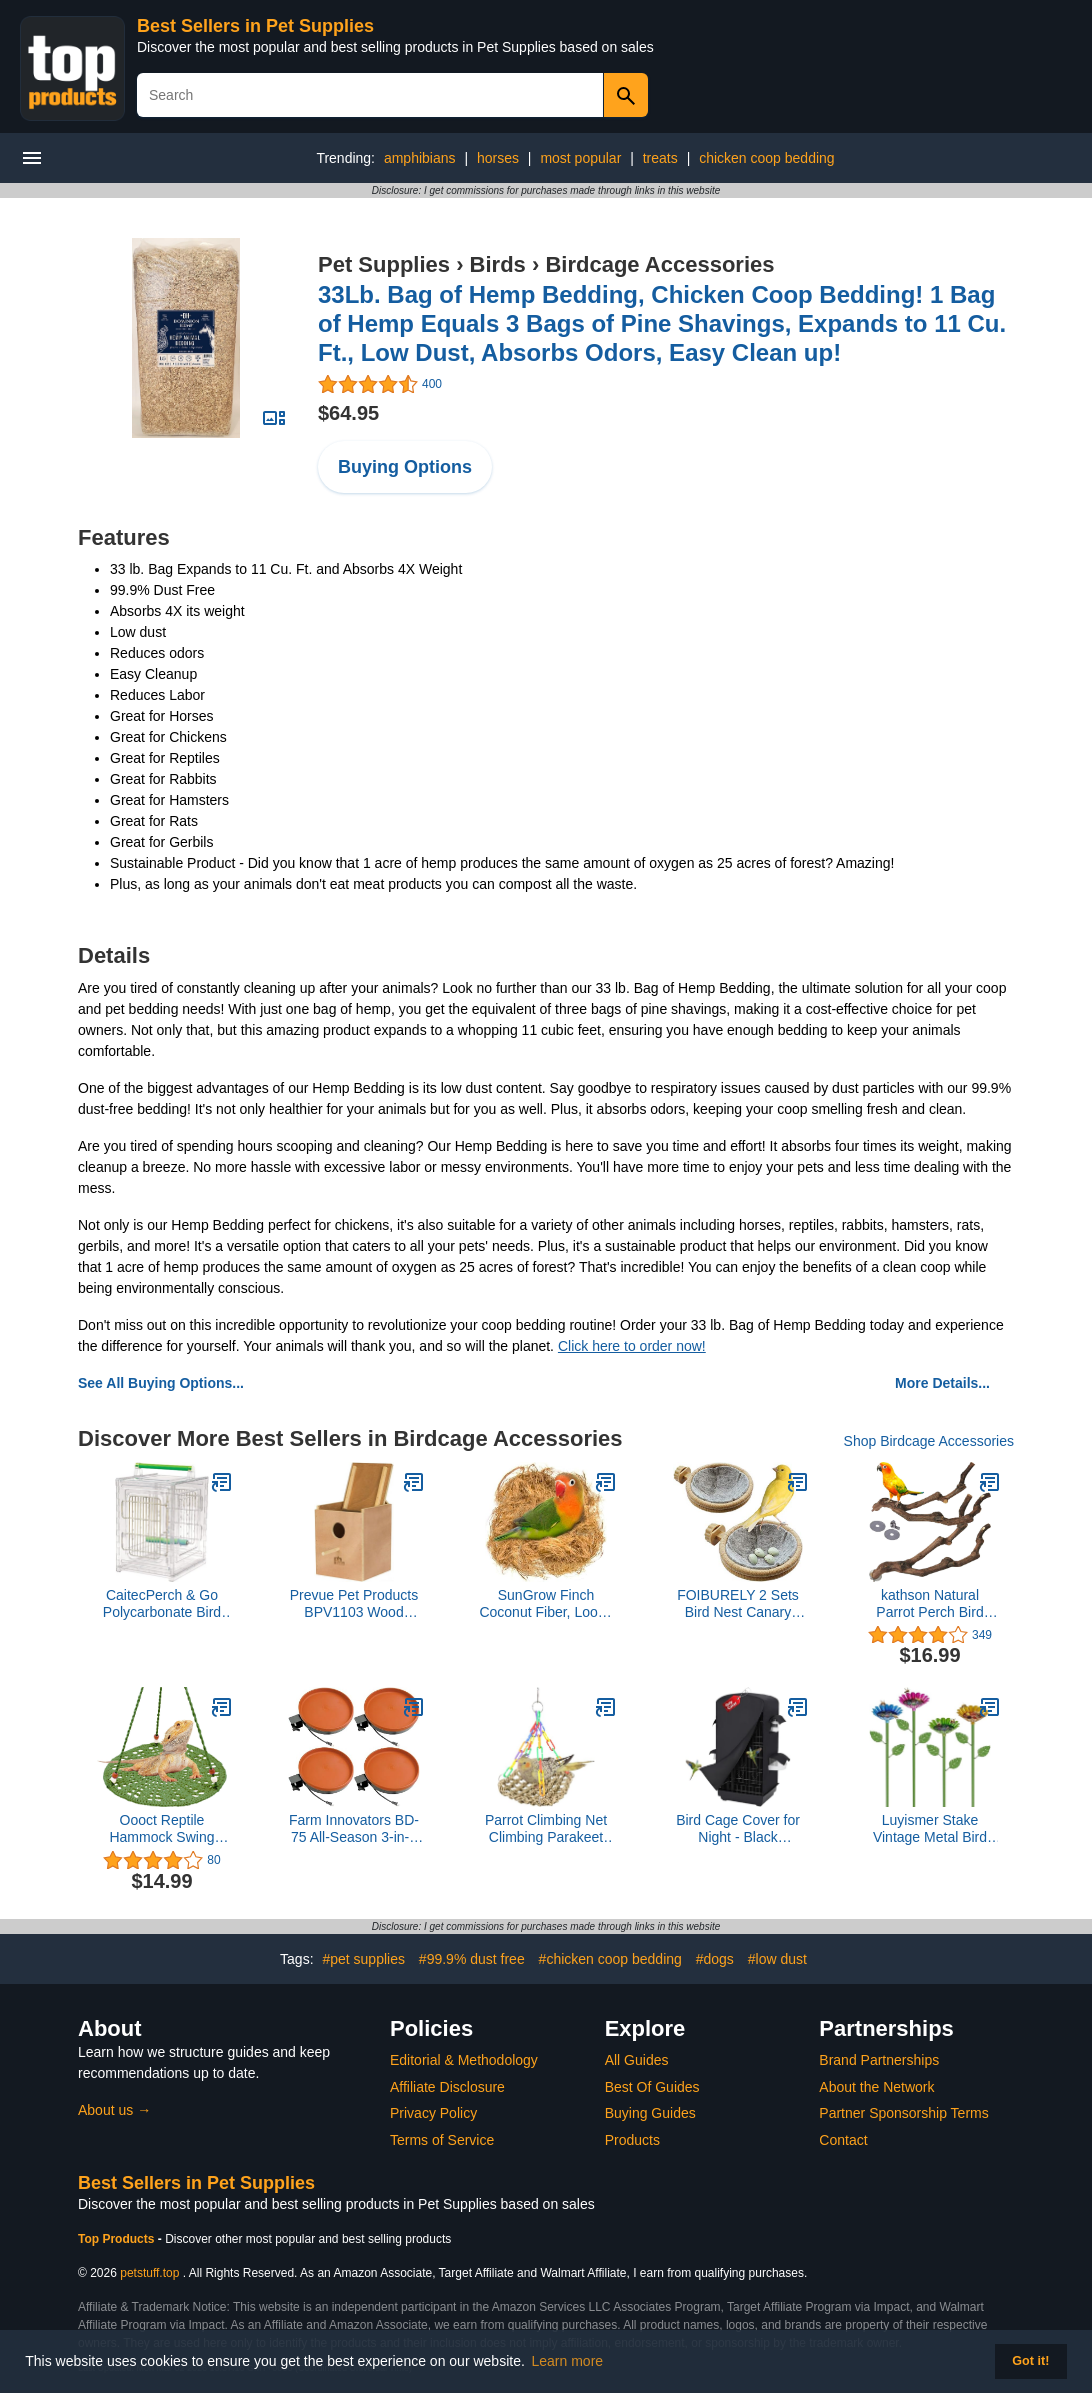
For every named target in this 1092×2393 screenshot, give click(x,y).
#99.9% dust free (472, 1959)
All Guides (637, 2060)
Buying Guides (650, 2113)
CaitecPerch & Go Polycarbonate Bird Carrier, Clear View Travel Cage (162, 1604)
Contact (843, 2140)
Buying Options (405, 467)
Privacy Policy (433, 2113)
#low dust (777, 1959)
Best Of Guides (652, 2087)
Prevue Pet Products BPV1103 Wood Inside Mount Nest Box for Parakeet (354, 1604)
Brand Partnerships (879, 2060)
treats (660, 158)
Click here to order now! (632, 1346)
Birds (498, 264)
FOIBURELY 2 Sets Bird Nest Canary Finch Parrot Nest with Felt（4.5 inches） (738, 1604)
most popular (580, 158)
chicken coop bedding (766, 158)
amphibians (420, 158)
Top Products (118, 2239)
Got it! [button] (1030, 2361)
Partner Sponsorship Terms (903, 2113)
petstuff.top (149, 2273)
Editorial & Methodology (464, 2060)
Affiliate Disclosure (447, 2087)
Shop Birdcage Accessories (929, 1441)
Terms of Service (442, 2140)
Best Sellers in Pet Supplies (255, 26)
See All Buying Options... (161, 1383)
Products (632, 2140)
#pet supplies (363, 1959)
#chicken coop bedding (610, 1959)
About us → (114, 2110)
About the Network (876, 2087)
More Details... (942, 1383)
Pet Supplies (384, 264)
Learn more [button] (568, 2361)
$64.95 (348, 413)
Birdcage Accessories (659, 264)
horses (498, 158)
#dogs (715, 1959)
